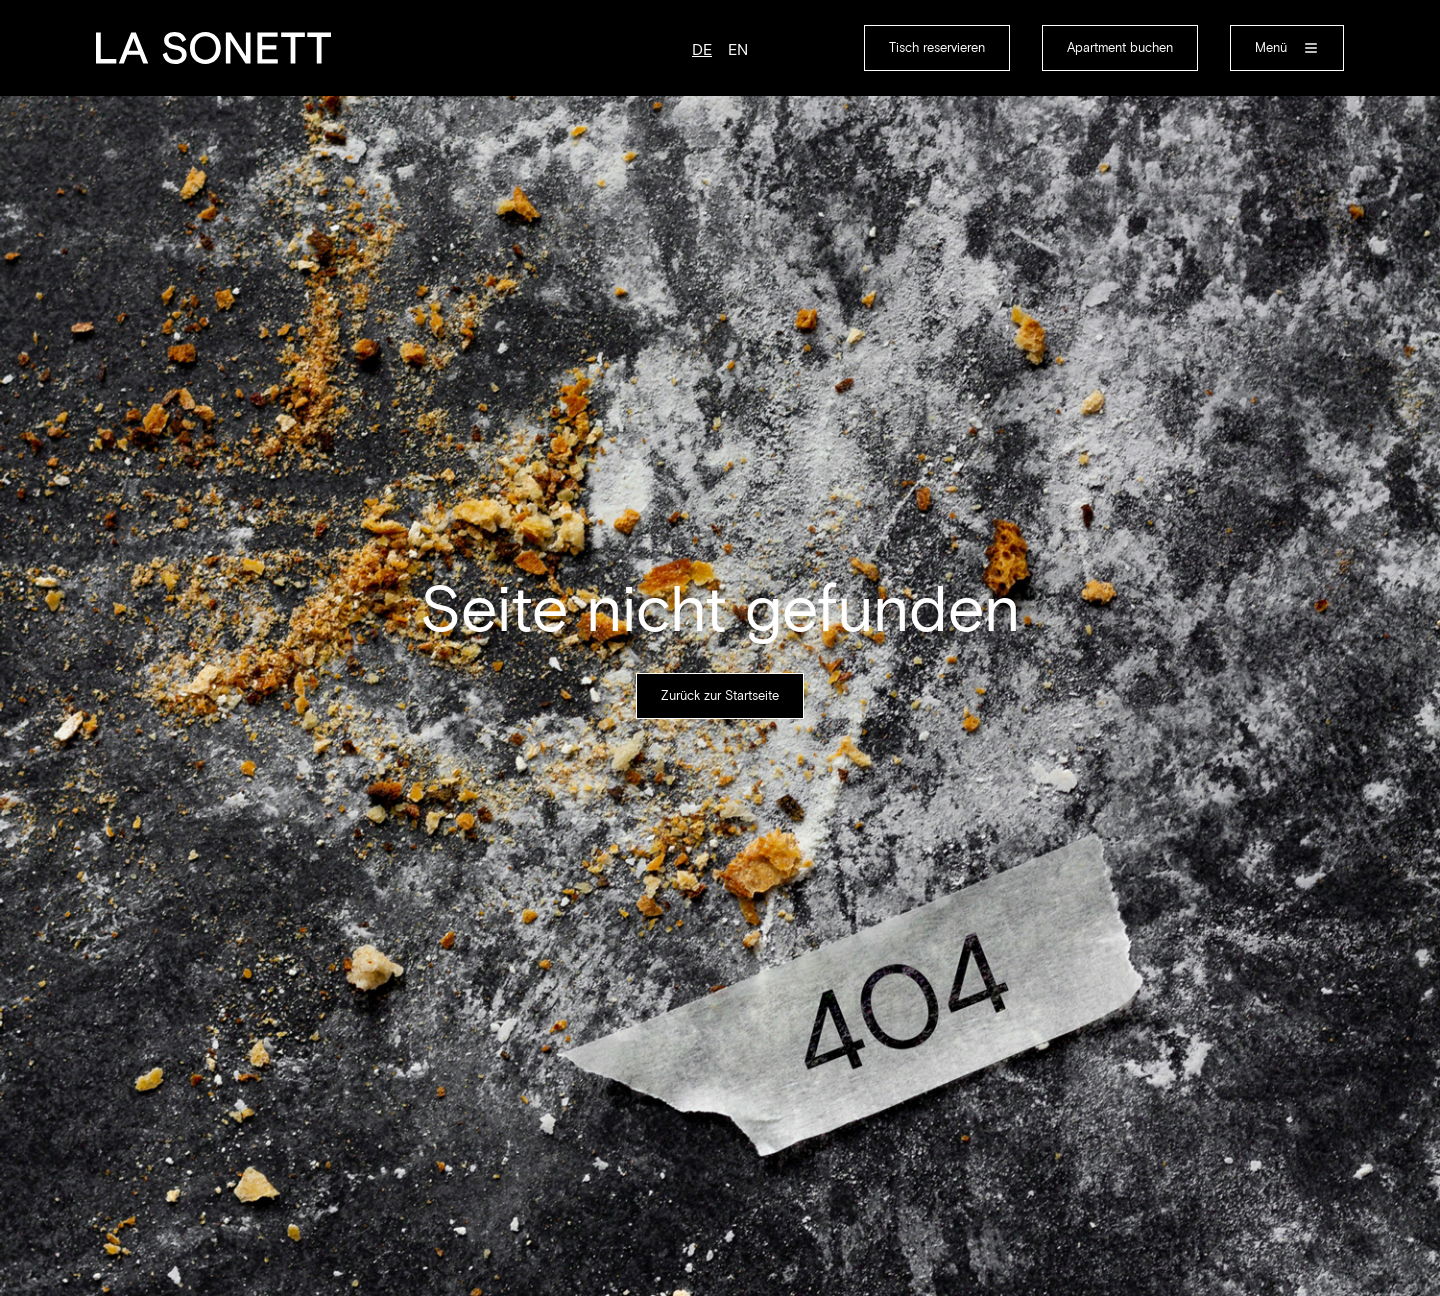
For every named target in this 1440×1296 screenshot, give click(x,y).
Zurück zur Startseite (720, 695)
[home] (213, 48)
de (702, 49)
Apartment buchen (1120, 47)
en (738, 49)
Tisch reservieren (937, 47)
